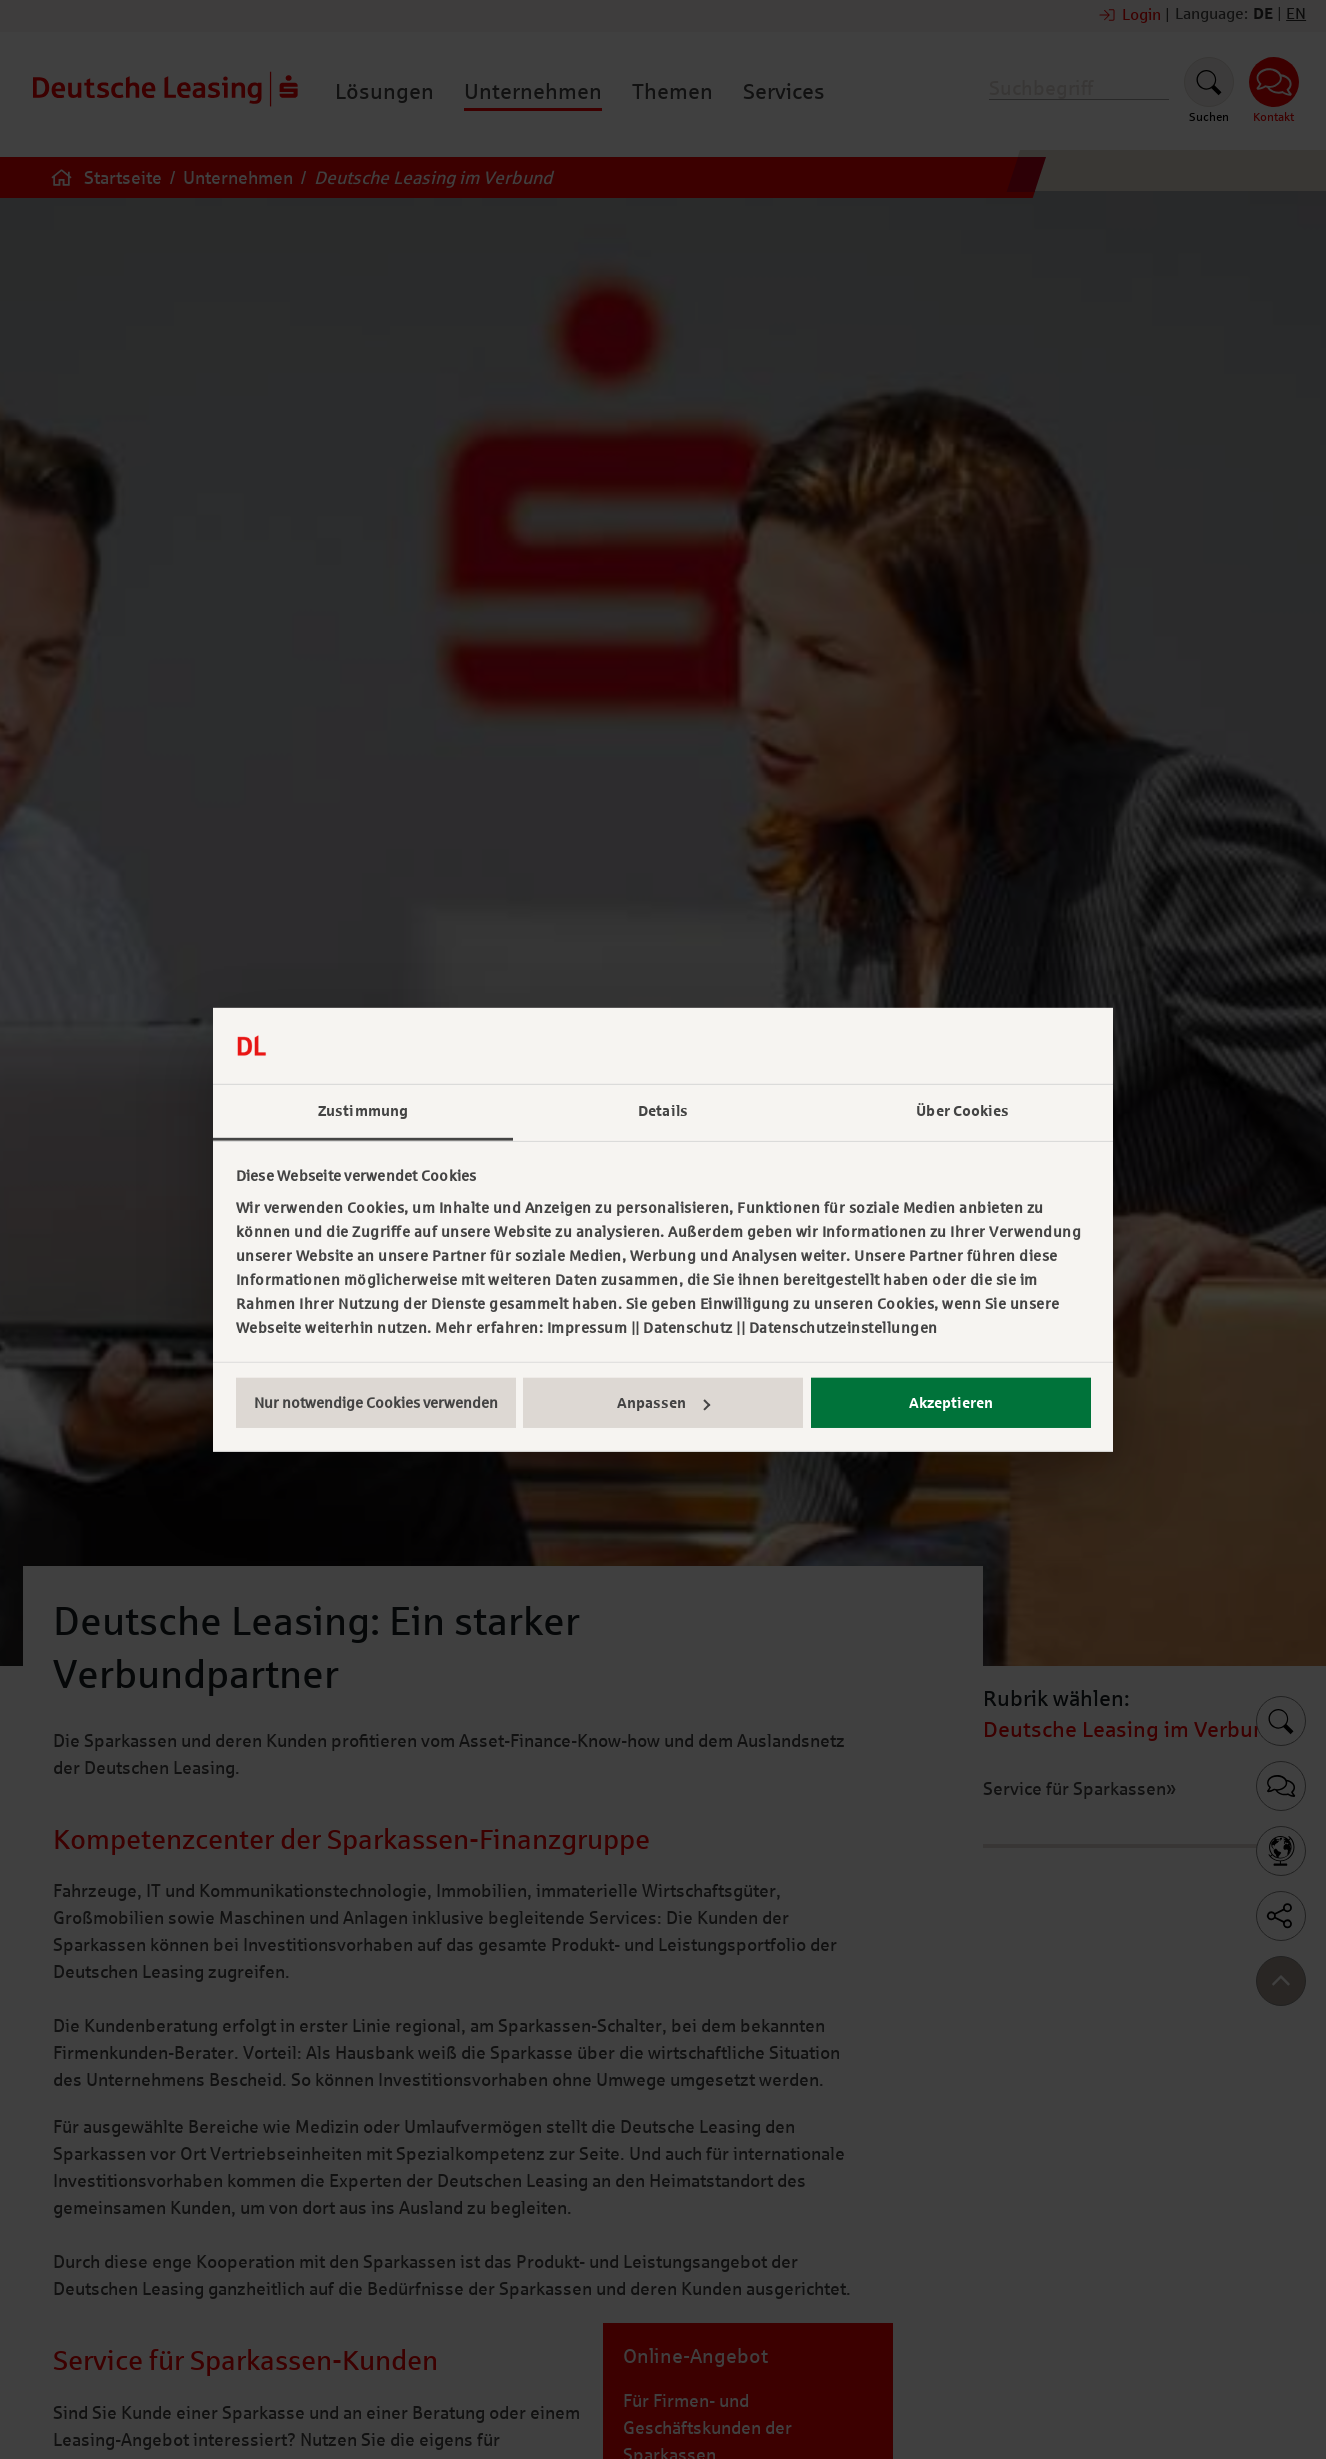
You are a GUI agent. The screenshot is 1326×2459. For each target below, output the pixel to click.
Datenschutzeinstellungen (843, 1328)
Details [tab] (663, 1111)
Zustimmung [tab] (363, 1111)
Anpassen (663, 1403)
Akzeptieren (951, 1403)
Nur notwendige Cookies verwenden (376, 1403)
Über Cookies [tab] (962, 1111)
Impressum (587, 1328)
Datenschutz (688, 1328)
